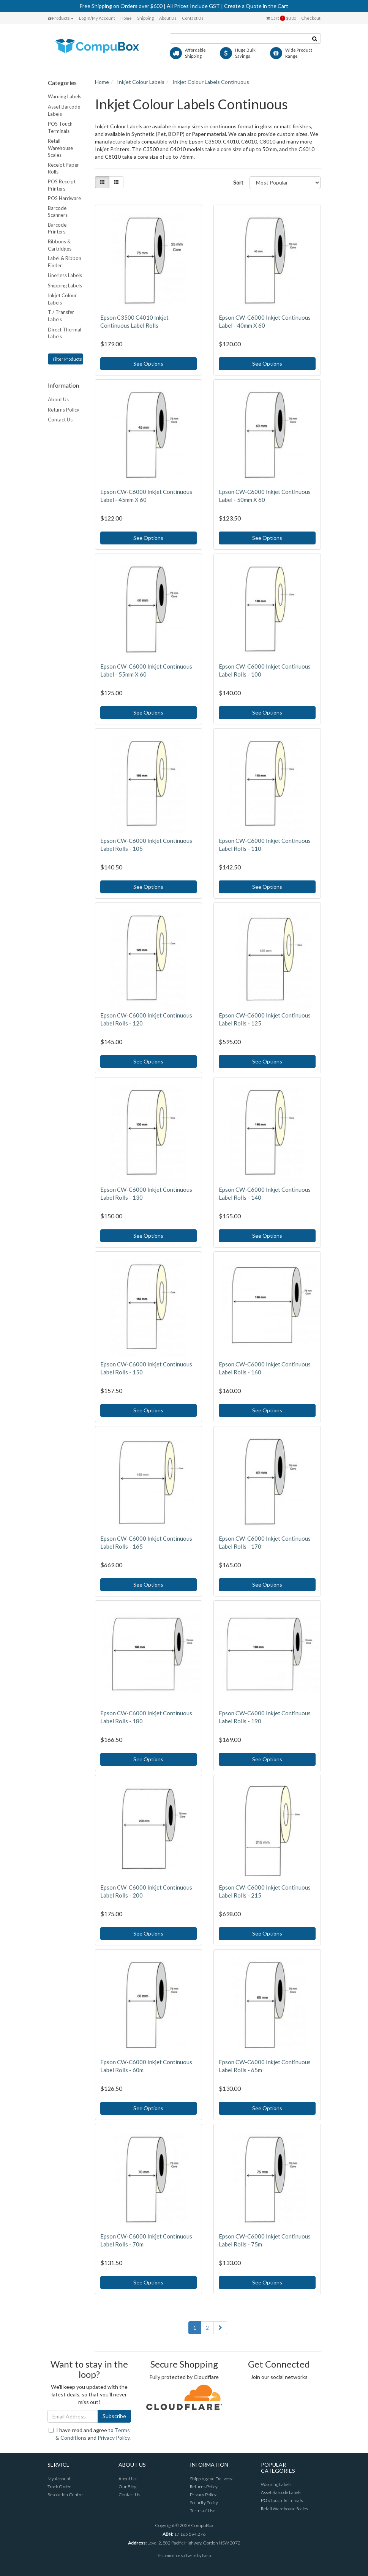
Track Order (59, 2486)
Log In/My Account (97, 18)
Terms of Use (202, 2510)
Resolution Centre (65, 2494)
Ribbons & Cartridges (59, 245)
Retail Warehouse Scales (60, 148)
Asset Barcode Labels (64, 110)
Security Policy (204, 2502)
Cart (281, 18)
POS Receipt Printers (62, 185)
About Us (168, 18)
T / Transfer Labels (61, 315)
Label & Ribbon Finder (64, 261)
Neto (206, 2555)
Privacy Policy (114, 2437)
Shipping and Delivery (211, 2478)
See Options (148, 363)
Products (61, 18)
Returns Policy (63, 410)
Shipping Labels (65, 285)
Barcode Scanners (58, 211)
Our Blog (127, 2486)
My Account (59, 2478)
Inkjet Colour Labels (62, 299)
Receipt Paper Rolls (63, 168)
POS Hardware (64, 198)
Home (126, 18)
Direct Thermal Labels (64, 333)
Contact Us (193, 18)
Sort (238, 182)
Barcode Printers (57, 228)
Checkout (311, 18)
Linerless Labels (65, 275)
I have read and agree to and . (90, 2434)
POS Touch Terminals (60, 127)
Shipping (145, 18)
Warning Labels (64, 96)
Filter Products (67, 359)
